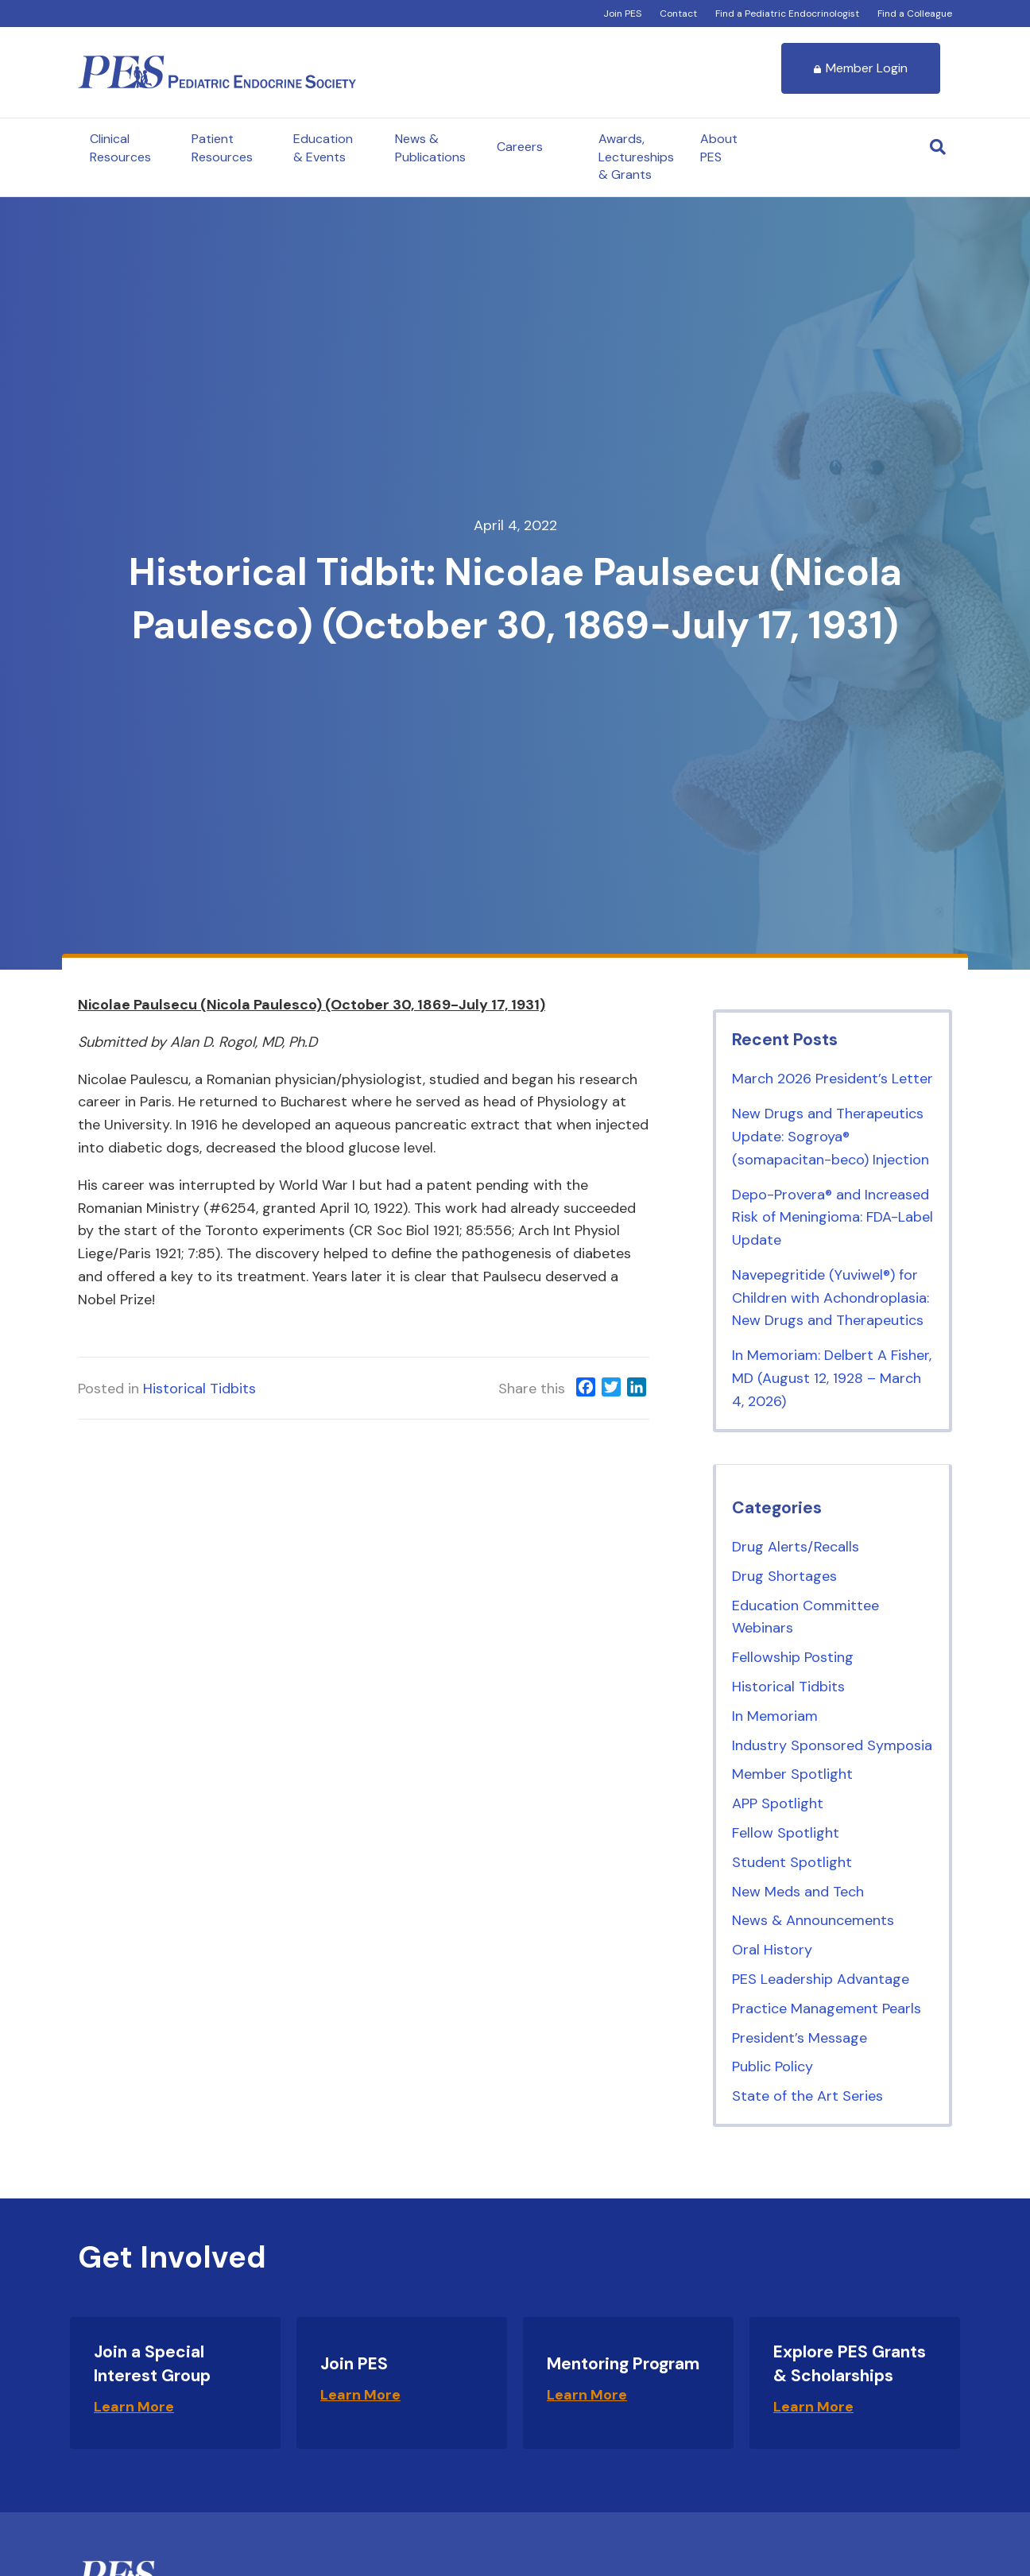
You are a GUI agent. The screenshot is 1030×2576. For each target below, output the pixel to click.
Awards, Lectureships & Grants (636, 156)
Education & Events (323, 147)
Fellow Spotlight (785, 1832)
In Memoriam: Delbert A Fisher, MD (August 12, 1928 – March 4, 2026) (831, 1378)
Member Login (861, 68)
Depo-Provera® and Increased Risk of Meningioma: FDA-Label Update (832, 1217)
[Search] (938, 147)
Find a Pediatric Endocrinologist (787, 13)
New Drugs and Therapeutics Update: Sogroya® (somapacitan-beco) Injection (830, 1136)
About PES (719, 147)
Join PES (622, 13)
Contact (678, 13)
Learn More (134, 2406)
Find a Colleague (914, 13)
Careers (520, 146)
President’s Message (799, 2037)
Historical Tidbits (199, 1388)
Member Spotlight (792, 1774)
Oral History (772, 1949)
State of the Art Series (807, 2095)
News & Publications (430, 147)
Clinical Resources (120, 147)
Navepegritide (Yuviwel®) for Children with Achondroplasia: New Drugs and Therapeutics (830, 1298)
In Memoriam (775, 1716)
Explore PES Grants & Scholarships (849, 2363)
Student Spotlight (792, 1862)
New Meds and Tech (798, 1891)
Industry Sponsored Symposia (832, 1745)
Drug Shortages (784, 1576)
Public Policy (772, 2066)
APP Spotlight (777, 1803)
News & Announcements (813, 1920)
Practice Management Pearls (826, 2008)
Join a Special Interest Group (152, 2363)
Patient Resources (222, 147)
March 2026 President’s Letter (832, 1078)
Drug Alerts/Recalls (795, 1546)
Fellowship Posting (793, 1657)
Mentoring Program (623, 2364)
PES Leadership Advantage (820, 1979)
